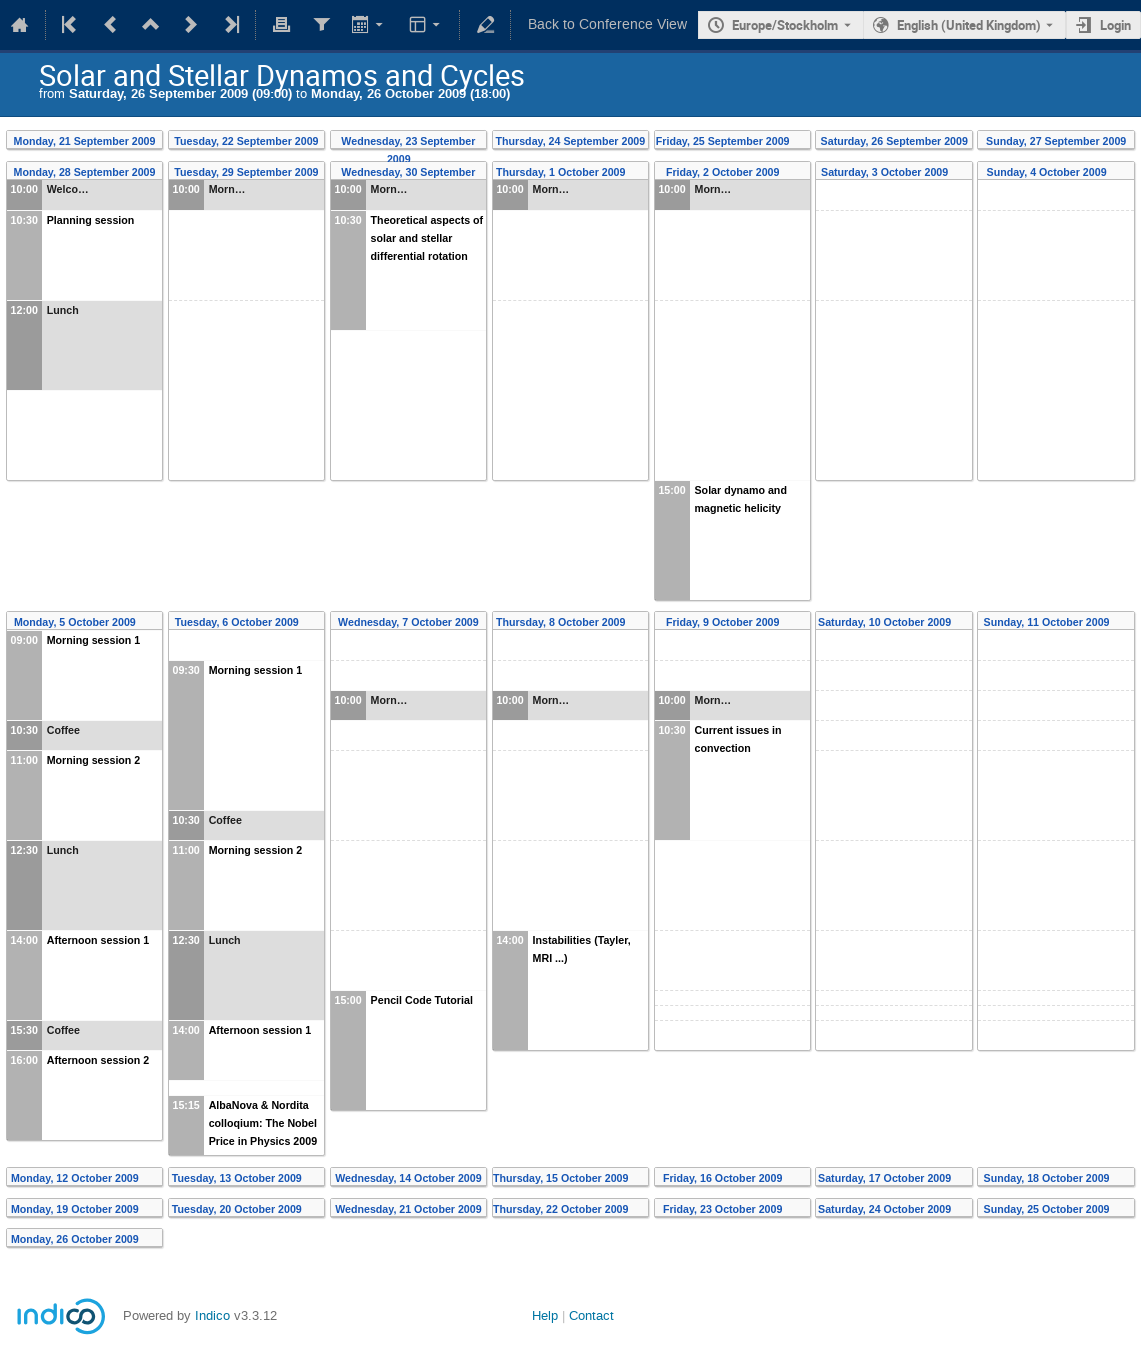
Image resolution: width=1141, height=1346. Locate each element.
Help (545, 1315)
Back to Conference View (607, 24)
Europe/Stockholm (785, 25)
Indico (212, 1315)
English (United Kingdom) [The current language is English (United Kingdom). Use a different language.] (969, 25)
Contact (591, 1315)
